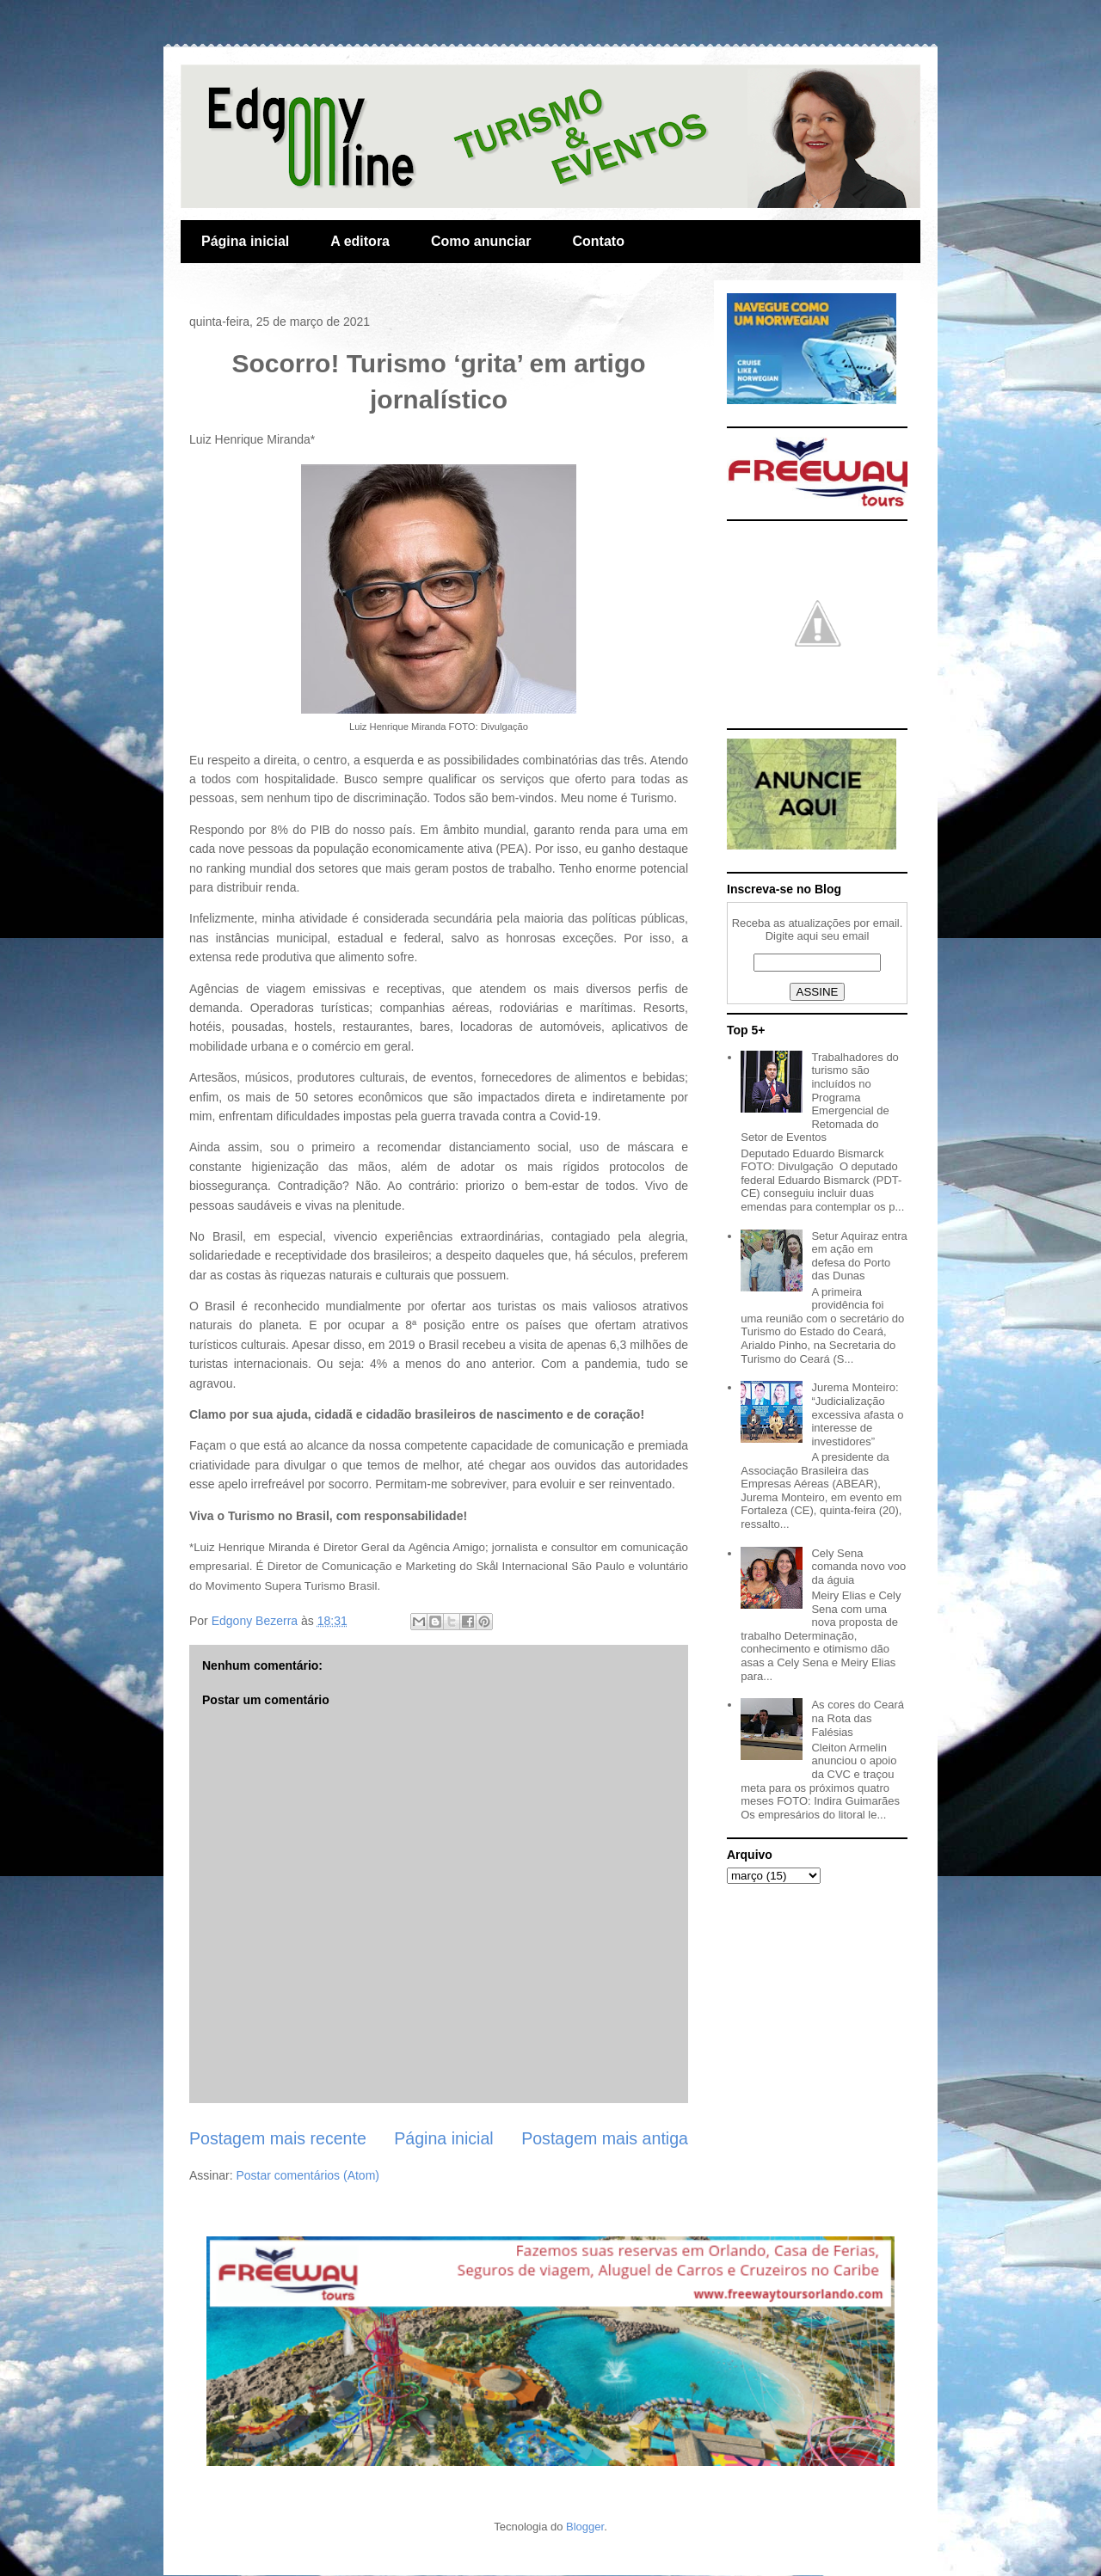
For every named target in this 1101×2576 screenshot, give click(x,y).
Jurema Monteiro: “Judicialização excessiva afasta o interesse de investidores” (857, 1414)
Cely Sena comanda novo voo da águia (858, 1566)
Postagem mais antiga (604, 2138)
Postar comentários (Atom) (307, 2175)
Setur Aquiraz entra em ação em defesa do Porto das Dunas (859, 1256)
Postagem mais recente (277, 2138)
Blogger (585, 2526)
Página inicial (245, 241)
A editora (360, 241)
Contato (598, 241)
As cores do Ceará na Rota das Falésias (857, 1718)
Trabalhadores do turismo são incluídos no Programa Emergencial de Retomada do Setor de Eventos (820, 1097)
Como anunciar (481, 241)
